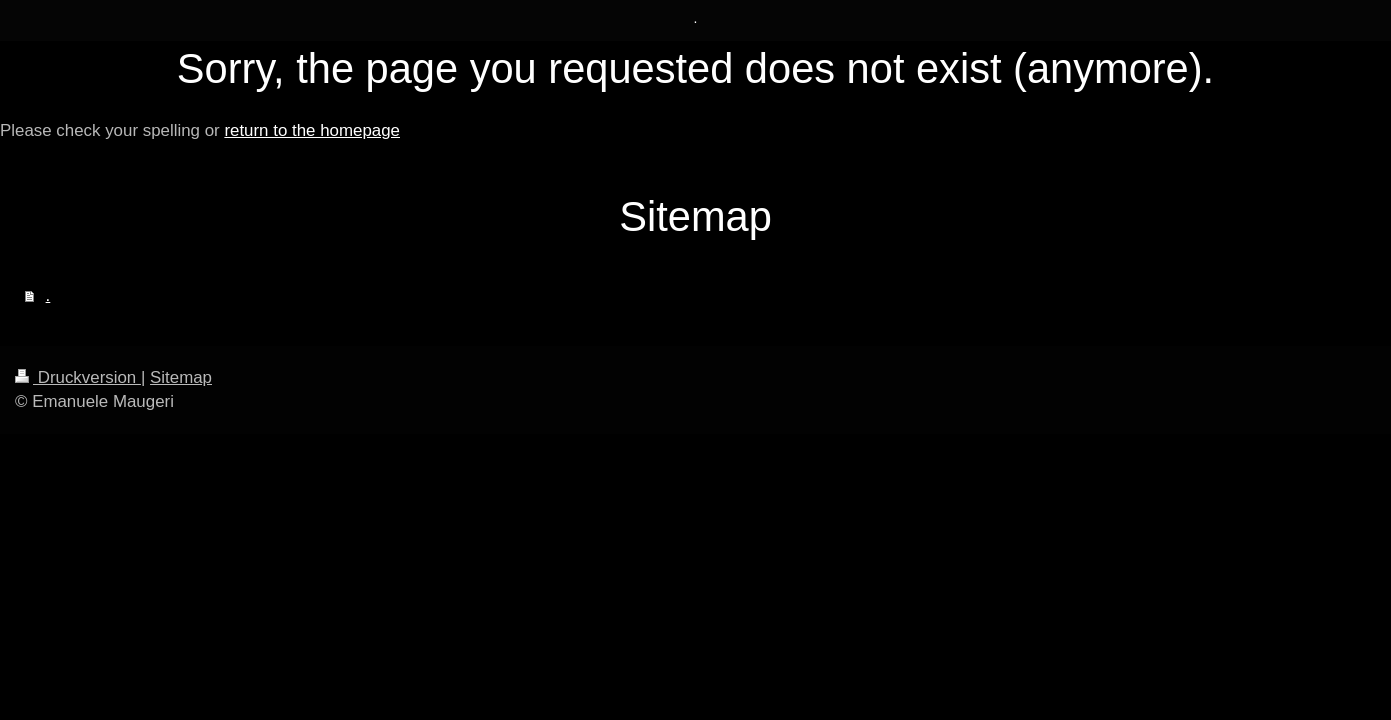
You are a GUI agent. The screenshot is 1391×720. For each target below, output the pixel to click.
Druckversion (78, 377)
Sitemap (181, 377)
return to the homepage (312, 130)
